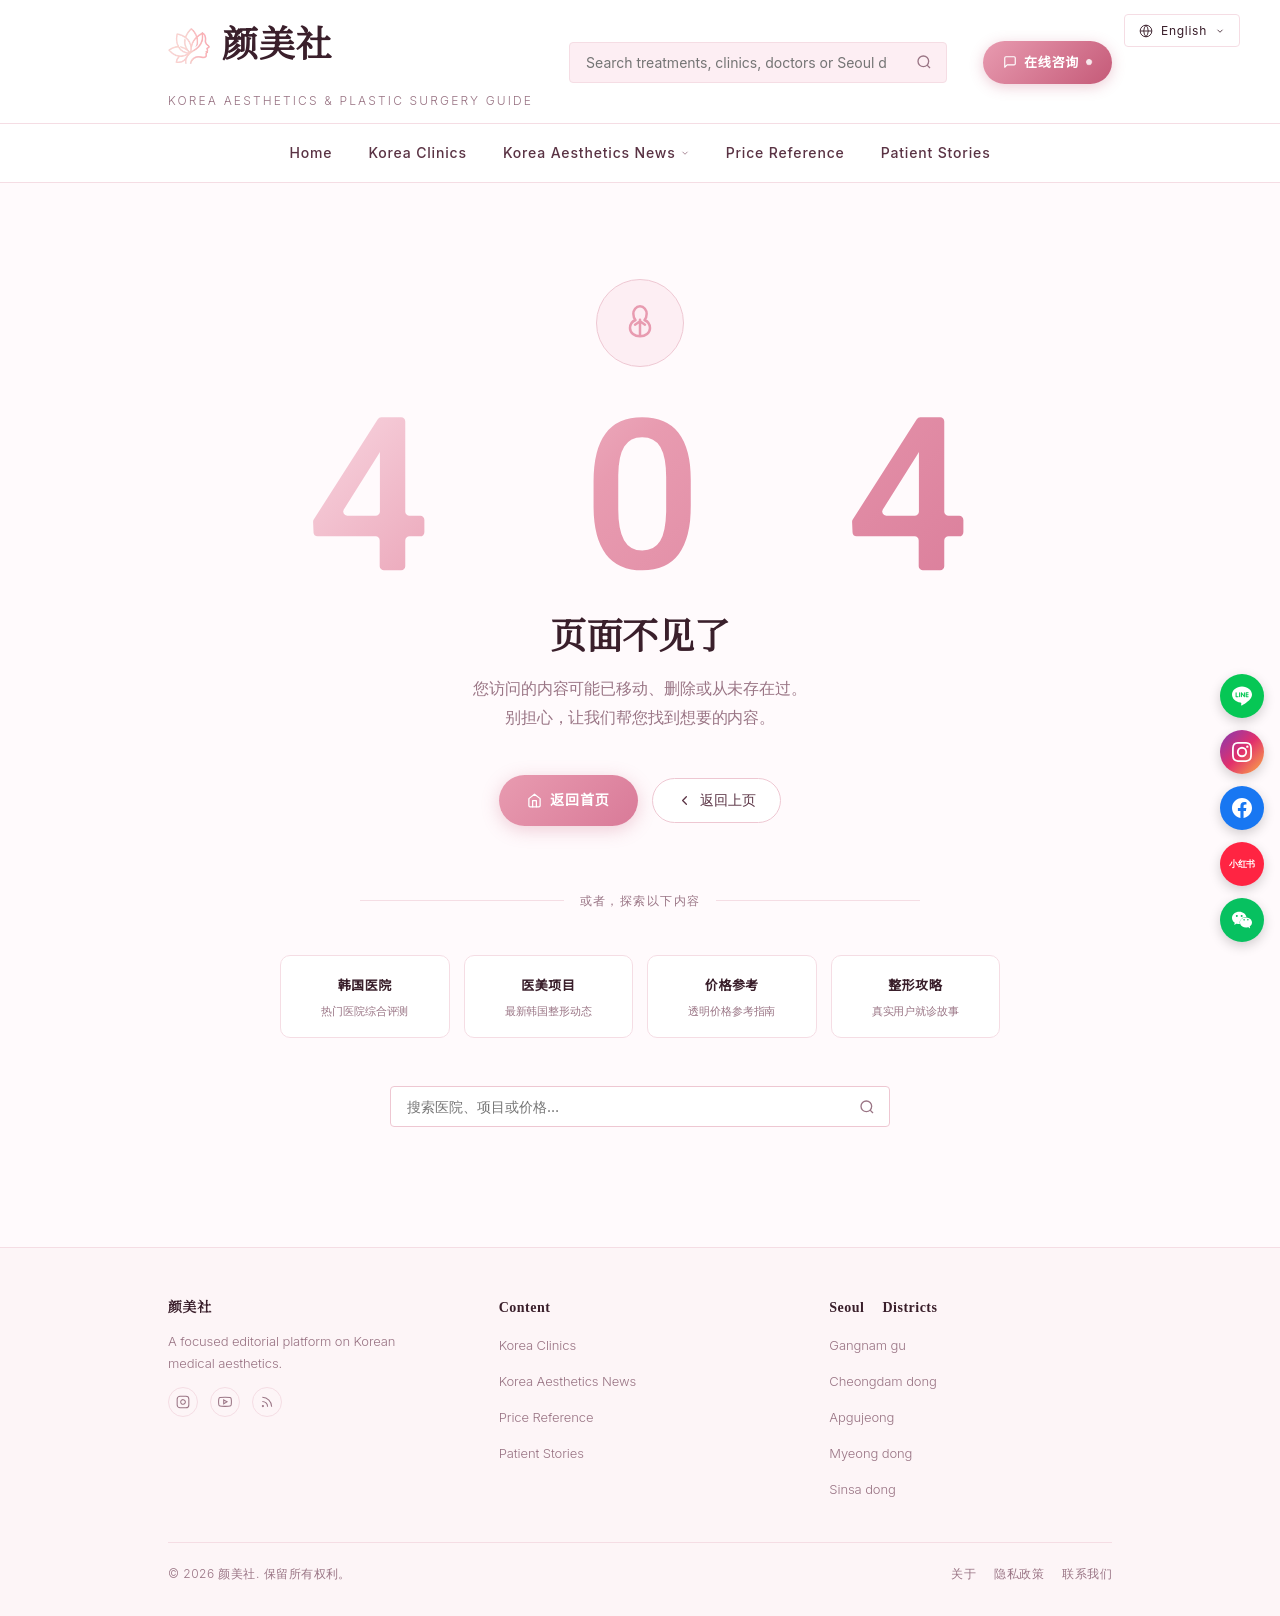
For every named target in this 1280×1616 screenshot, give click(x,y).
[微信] (1242, 920)
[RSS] (267, 1402)
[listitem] (365, 996)
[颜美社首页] (250, 45)
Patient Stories (936, 152)
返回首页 (568, 799)
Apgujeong (861, 1417)
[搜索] (758, 62)
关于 (963, 1573)
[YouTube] (225, 1402)
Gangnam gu (867, 1345)
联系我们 (1087, 1573)
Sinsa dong (862, 1489)
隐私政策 (1019, 1573)
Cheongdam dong (882, 1381)
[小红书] (1242, 864)
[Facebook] (1242, 808)
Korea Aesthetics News (567, 1381)
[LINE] (1242, 696)
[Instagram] (1242, 752)
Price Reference (785, 152)
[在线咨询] (1047, 62)
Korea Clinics (417, 152)
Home (310, 152)
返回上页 (716, 799)
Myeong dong (870, 1453)
